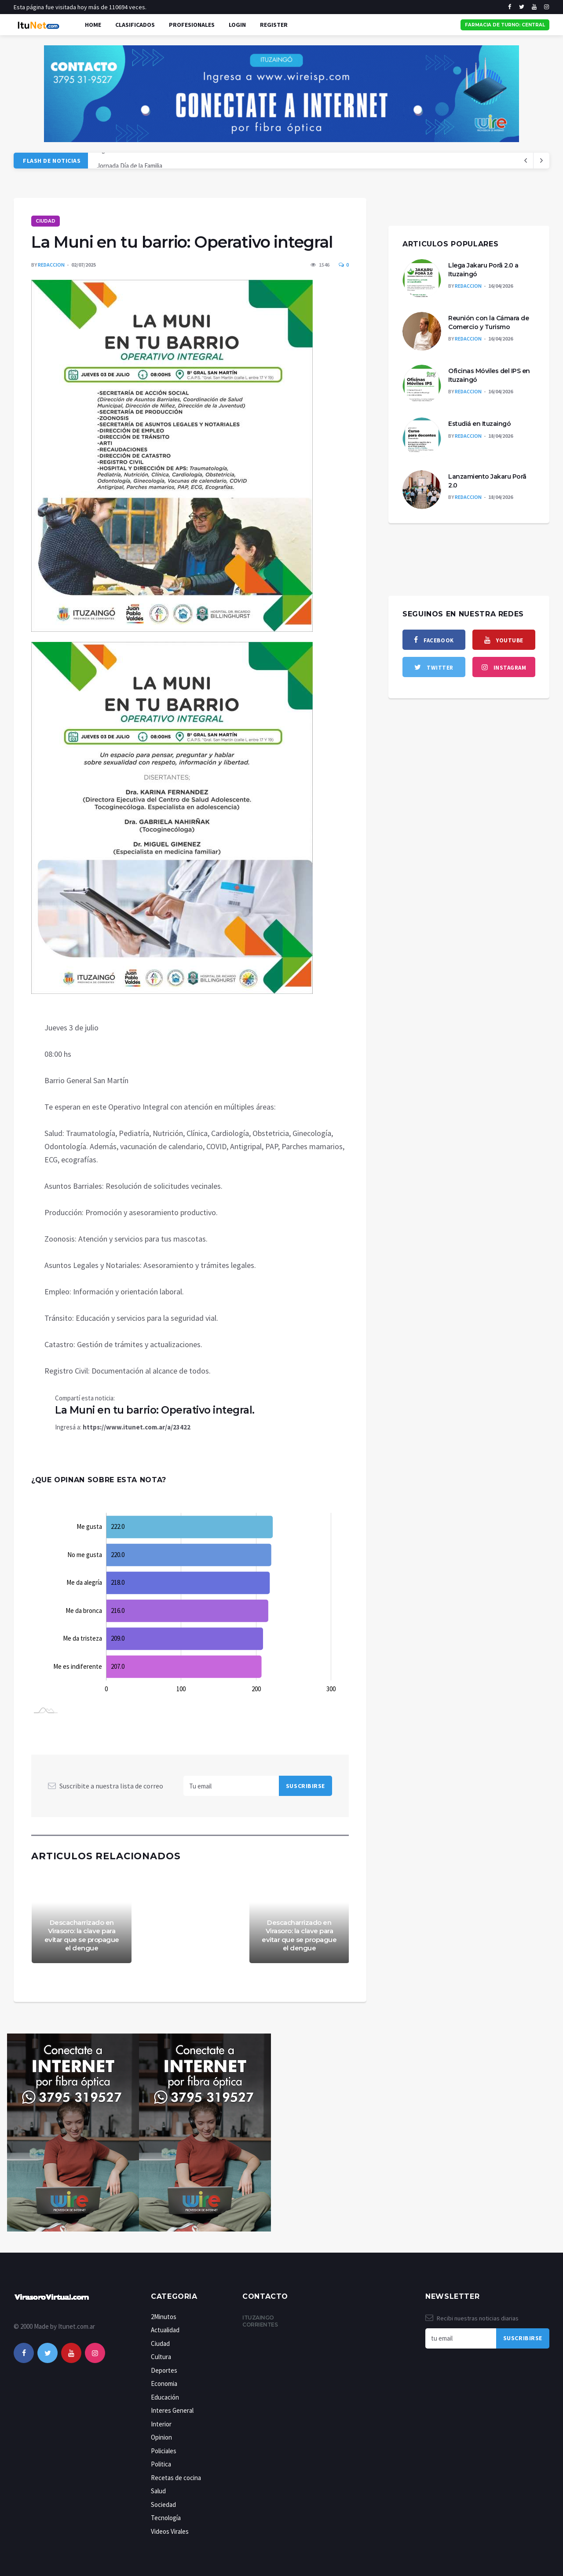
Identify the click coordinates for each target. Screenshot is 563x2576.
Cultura (161, 2356)
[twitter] (522, 7)
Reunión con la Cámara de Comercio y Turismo (488, 322)
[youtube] (534, 7)
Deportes (164, 2370)
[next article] (526, 161)
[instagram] (546, 7)
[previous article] (541, 161)
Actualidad (165, 2330)
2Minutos (163, 2316)
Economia (164, 2383)
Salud (158, 2491)
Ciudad (45, 221)
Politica (161, 2464)
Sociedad (163, 2504)
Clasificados (135, 25)
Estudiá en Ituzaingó (479, 424)
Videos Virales (170, 2531)
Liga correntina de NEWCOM (135, 160)
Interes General (172, 2410)
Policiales (163, 2451)
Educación (165, 2397)
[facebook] (509, 7)
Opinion (161, 2437)
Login (237, 25)
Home (93, 25)
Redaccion (51, 264)
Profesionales (192, 25)
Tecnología (166, 2518)
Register (274, 25)
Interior (161, 2424)
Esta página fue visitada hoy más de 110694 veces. (80, 7)
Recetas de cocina (176, 2477)
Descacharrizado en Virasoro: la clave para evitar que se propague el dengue (81, 1935)
